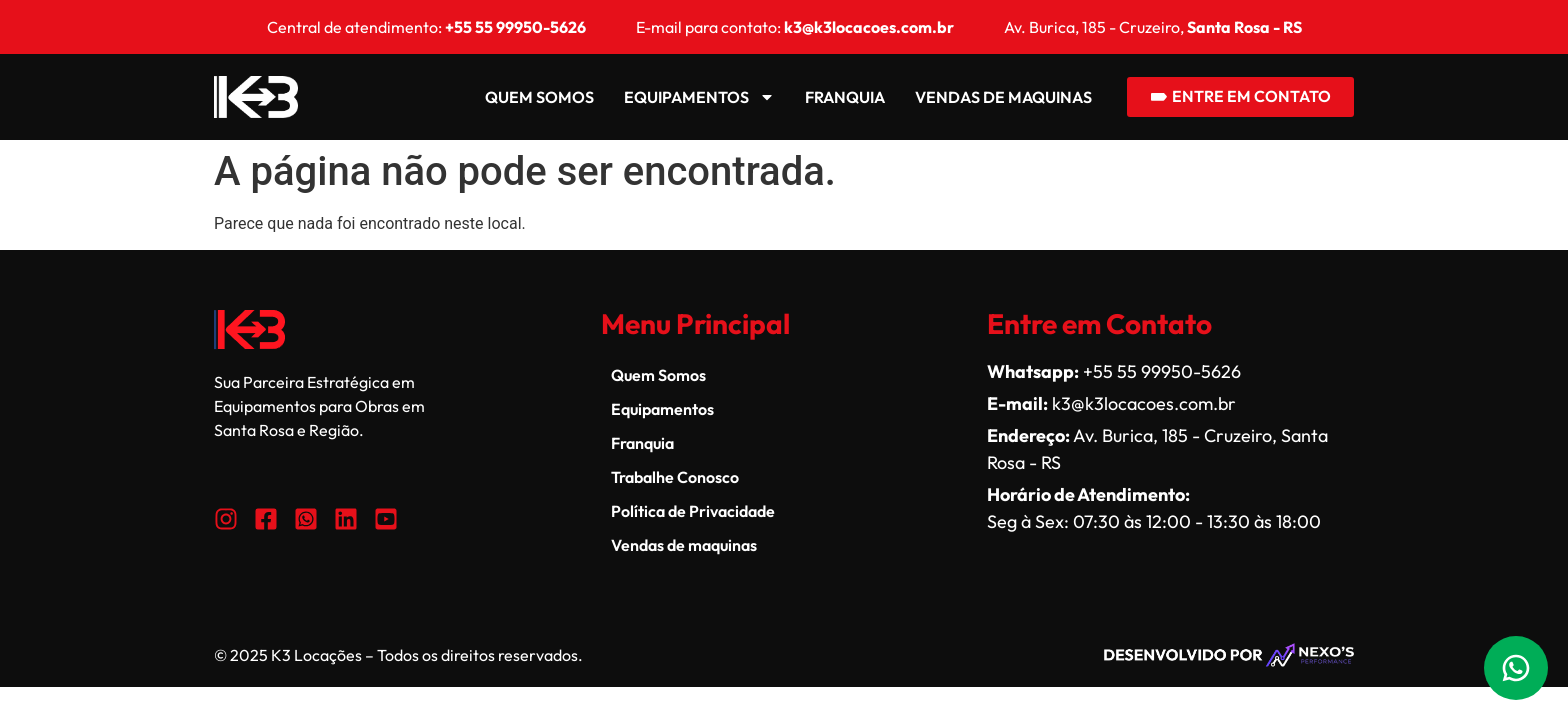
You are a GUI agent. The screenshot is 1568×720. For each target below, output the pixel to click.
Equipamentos (698, 97)
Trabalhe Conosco (675, 477)
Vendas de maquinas (1002, 97)
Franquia (844, 97)
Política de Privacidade (693, 511)
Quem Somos (538, 97)
